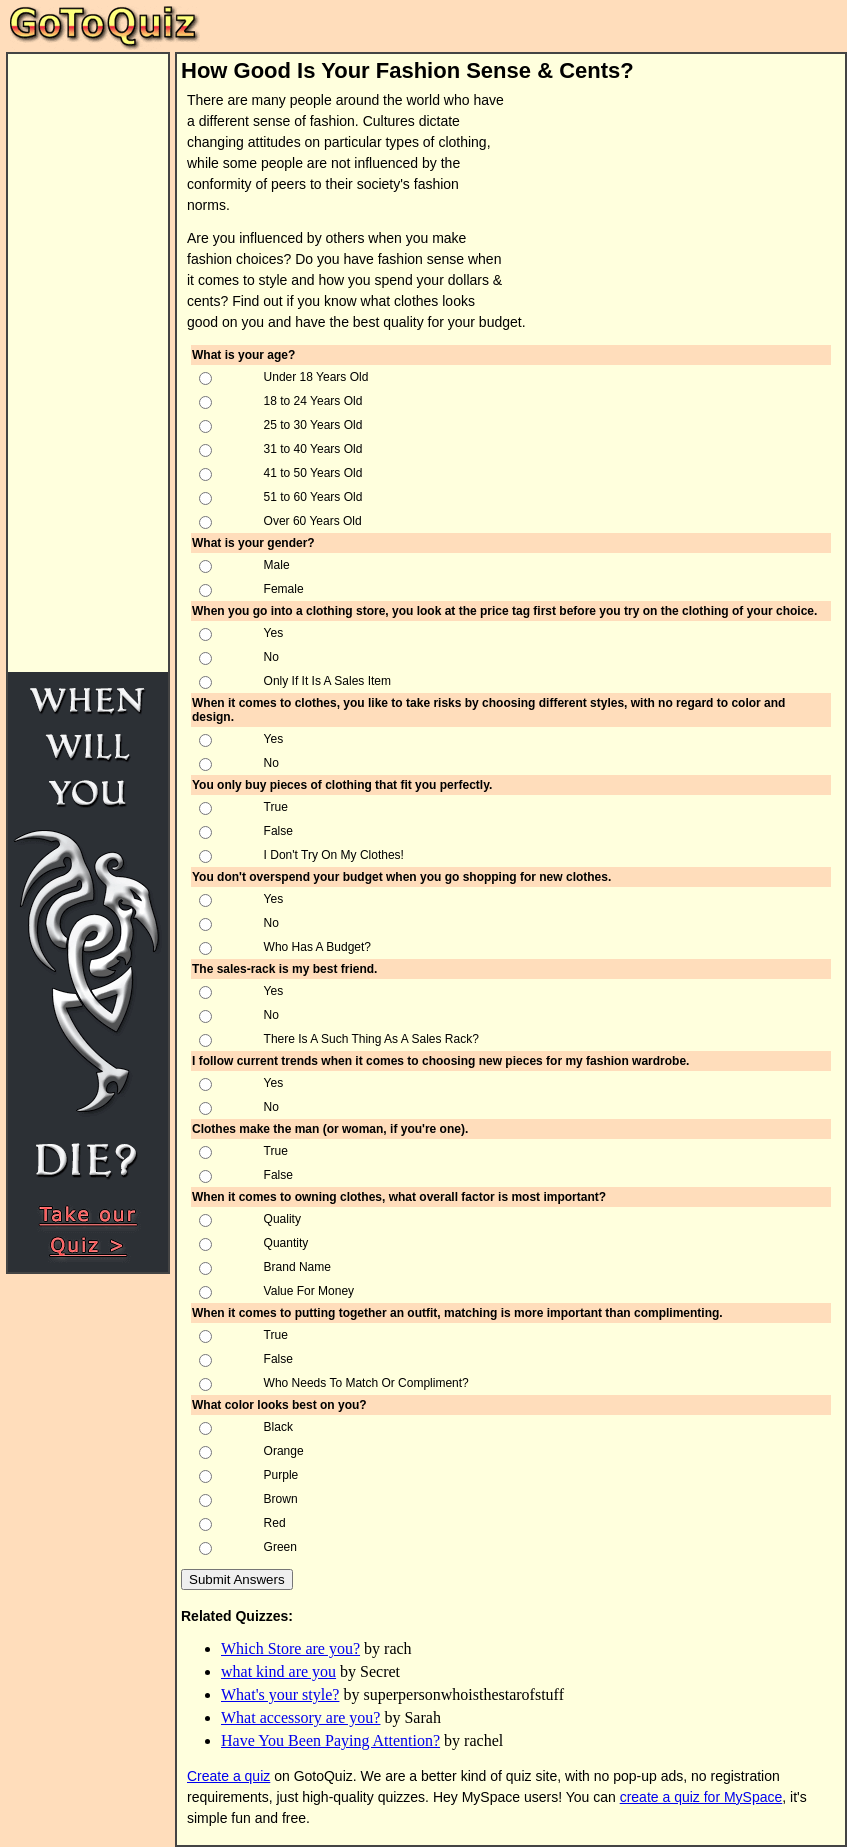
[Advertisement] (652, 194)
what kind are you (278, 1671)
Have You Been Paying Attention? (330, 1740)
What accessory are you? (300, 1717)
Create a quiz (228, 1776)
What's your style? (280, 1694)
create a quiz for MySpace (701, 1797)
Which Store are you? (290, 1648)
